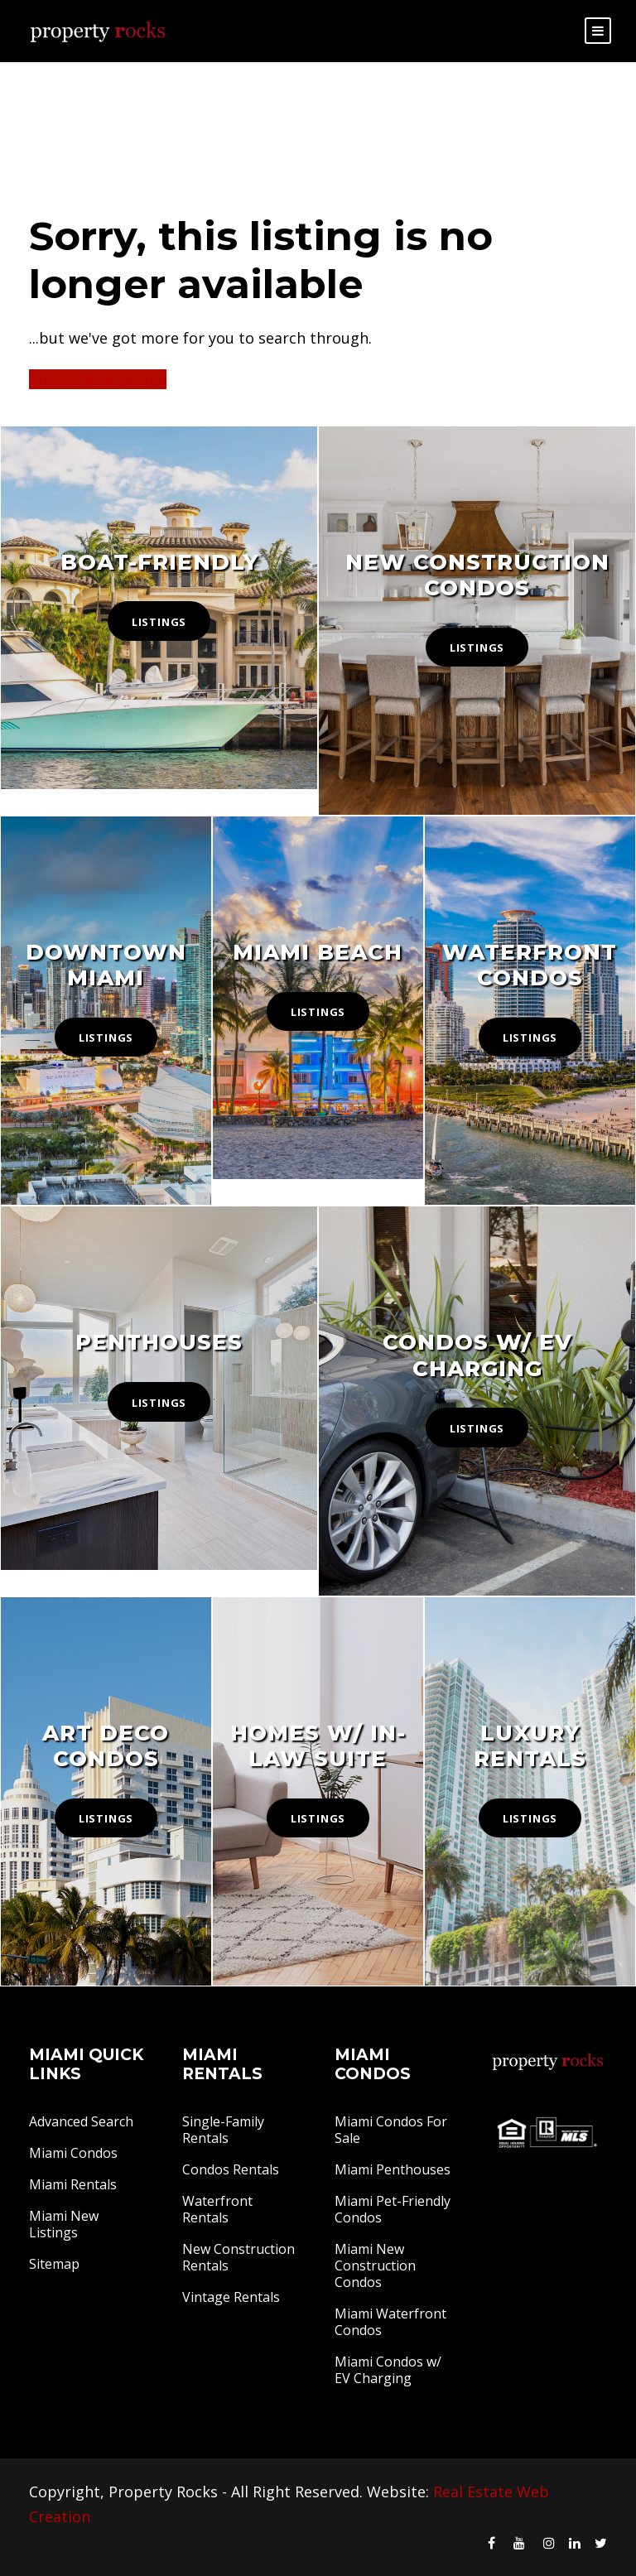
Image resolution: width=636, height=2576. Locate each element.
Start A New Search (97, 379)
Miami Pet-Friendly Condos (392, 2209)
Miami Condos (73, 2153)
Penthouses (159, 1342)
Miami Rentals (73, 2184)
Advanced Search (81, 2121)
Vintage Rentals (231, 2297)
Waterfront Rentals (217, 2209)
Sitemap (54, 2264)
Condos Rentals (230, 2169)
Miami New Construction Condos (375, 2265)
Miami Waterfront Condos (390, 2321)
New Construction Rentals (238, 2257)
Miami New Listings (64, 2224)
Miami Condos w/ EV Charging (388, 2369)
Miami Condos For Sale (391, 2129)
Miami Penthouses (392, 2169)
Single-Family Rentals (223, 2129)
